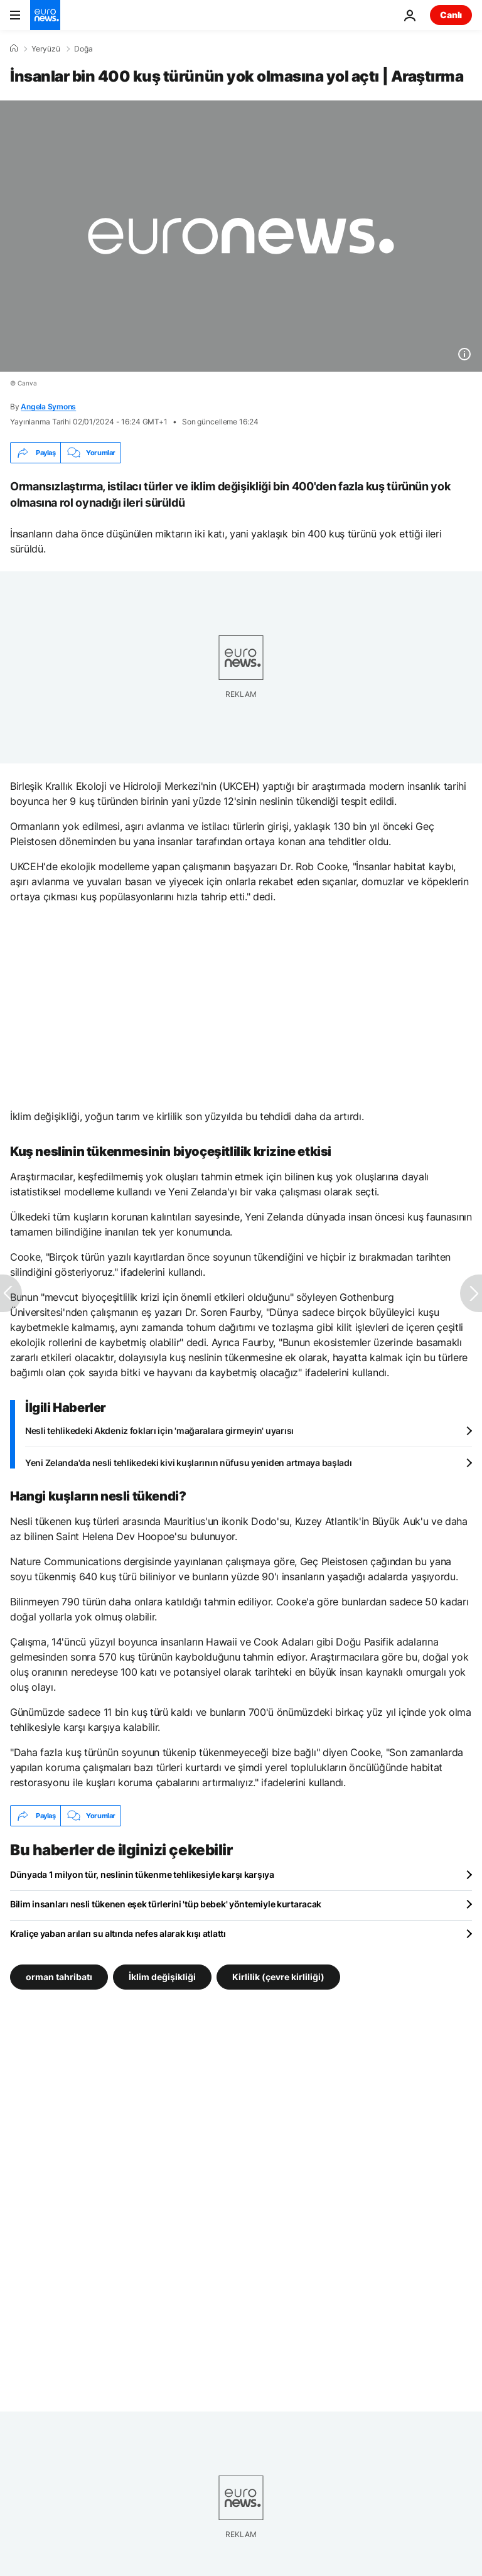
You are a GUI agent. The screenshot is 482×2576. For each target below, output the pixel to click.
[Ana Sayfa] (14, 48)
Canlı (451, 14)
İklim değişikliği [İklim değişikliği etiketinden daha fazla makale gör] (162, 1976)
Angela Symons (48, 406)
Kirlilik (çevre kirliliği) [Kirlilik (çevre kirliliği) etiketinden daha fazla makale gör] (278, 1976)
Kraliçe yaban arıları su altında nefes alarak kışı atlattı (118, 1933)
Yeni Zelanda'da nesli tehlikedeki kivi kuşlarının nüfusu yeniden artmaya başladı (188, 1462)
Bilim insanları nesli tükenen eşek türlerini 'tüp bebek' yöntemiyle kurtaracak (165, 1904)
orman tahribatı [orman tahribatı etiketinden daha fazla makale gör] (59, 1976)
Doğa (83, 49)
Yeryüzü (45, 49)
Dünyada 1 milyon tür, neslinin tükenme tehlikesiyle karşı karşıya (142, 1874)
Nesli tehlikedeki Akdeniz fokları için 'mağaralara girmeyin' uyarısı (159, 1430)
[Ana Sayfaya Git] (45, 15)
